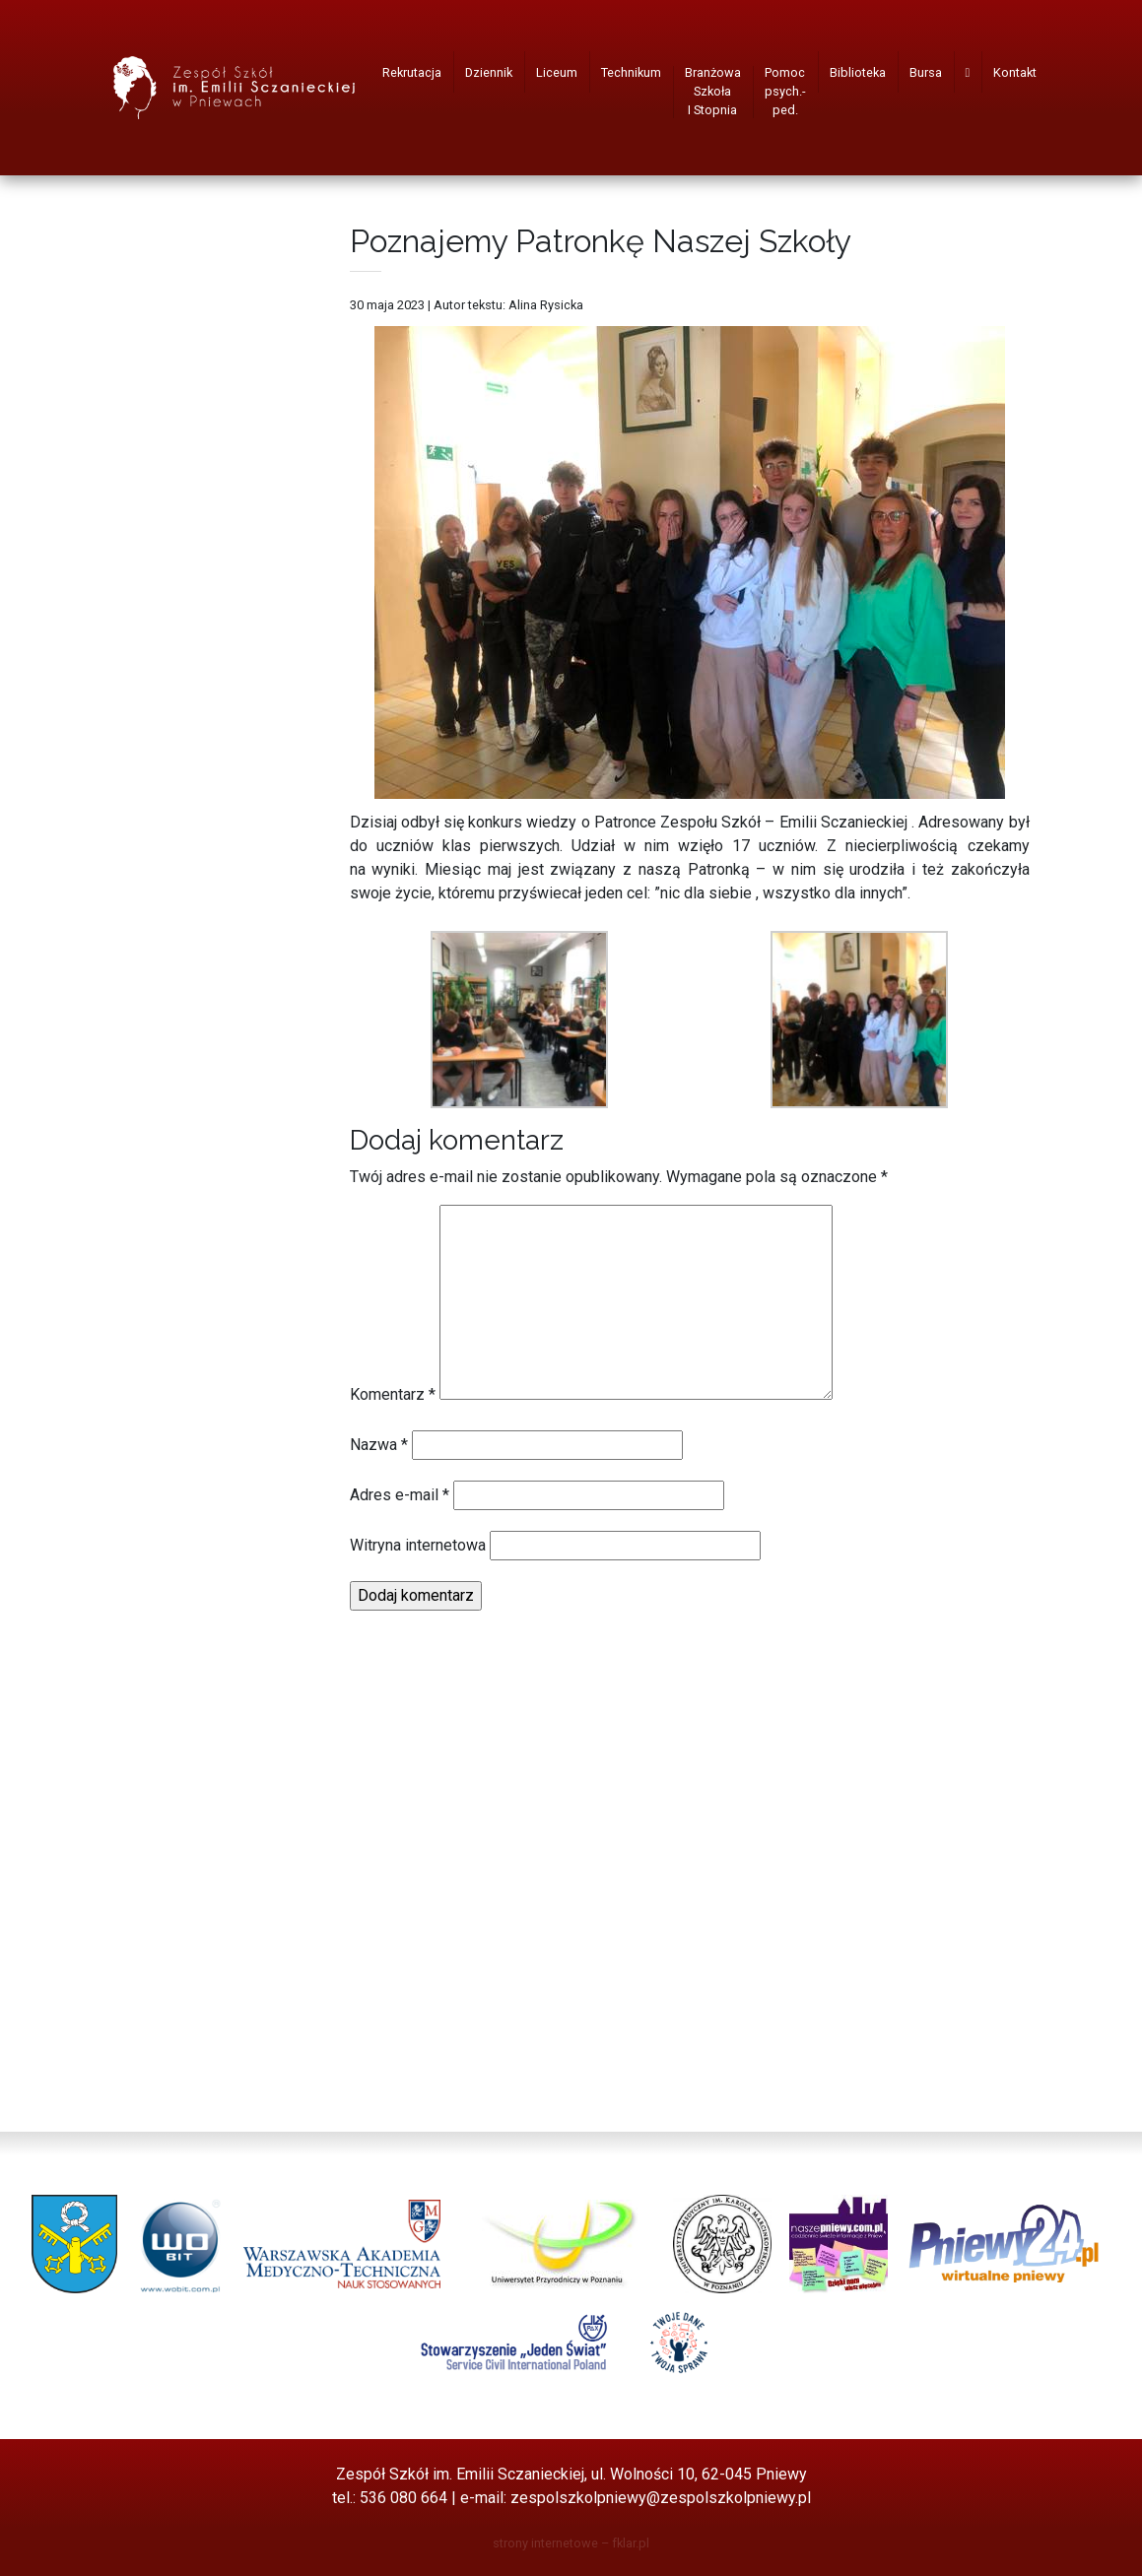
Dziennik (488, 72)
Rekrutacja (411, 72)
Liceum (556, 72)
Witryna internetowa (418, 1545)
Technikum (631, 72)
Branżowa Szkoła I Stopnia (713, 91)
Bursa (925, 72)
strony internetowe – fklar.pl (571, 2543)
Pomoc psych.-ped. (785, 91)
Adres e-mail (399, 1495)
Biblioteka (858, 72)
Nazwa (379, 1444)
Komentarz (393, 1394)
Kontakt (1015, 72)
